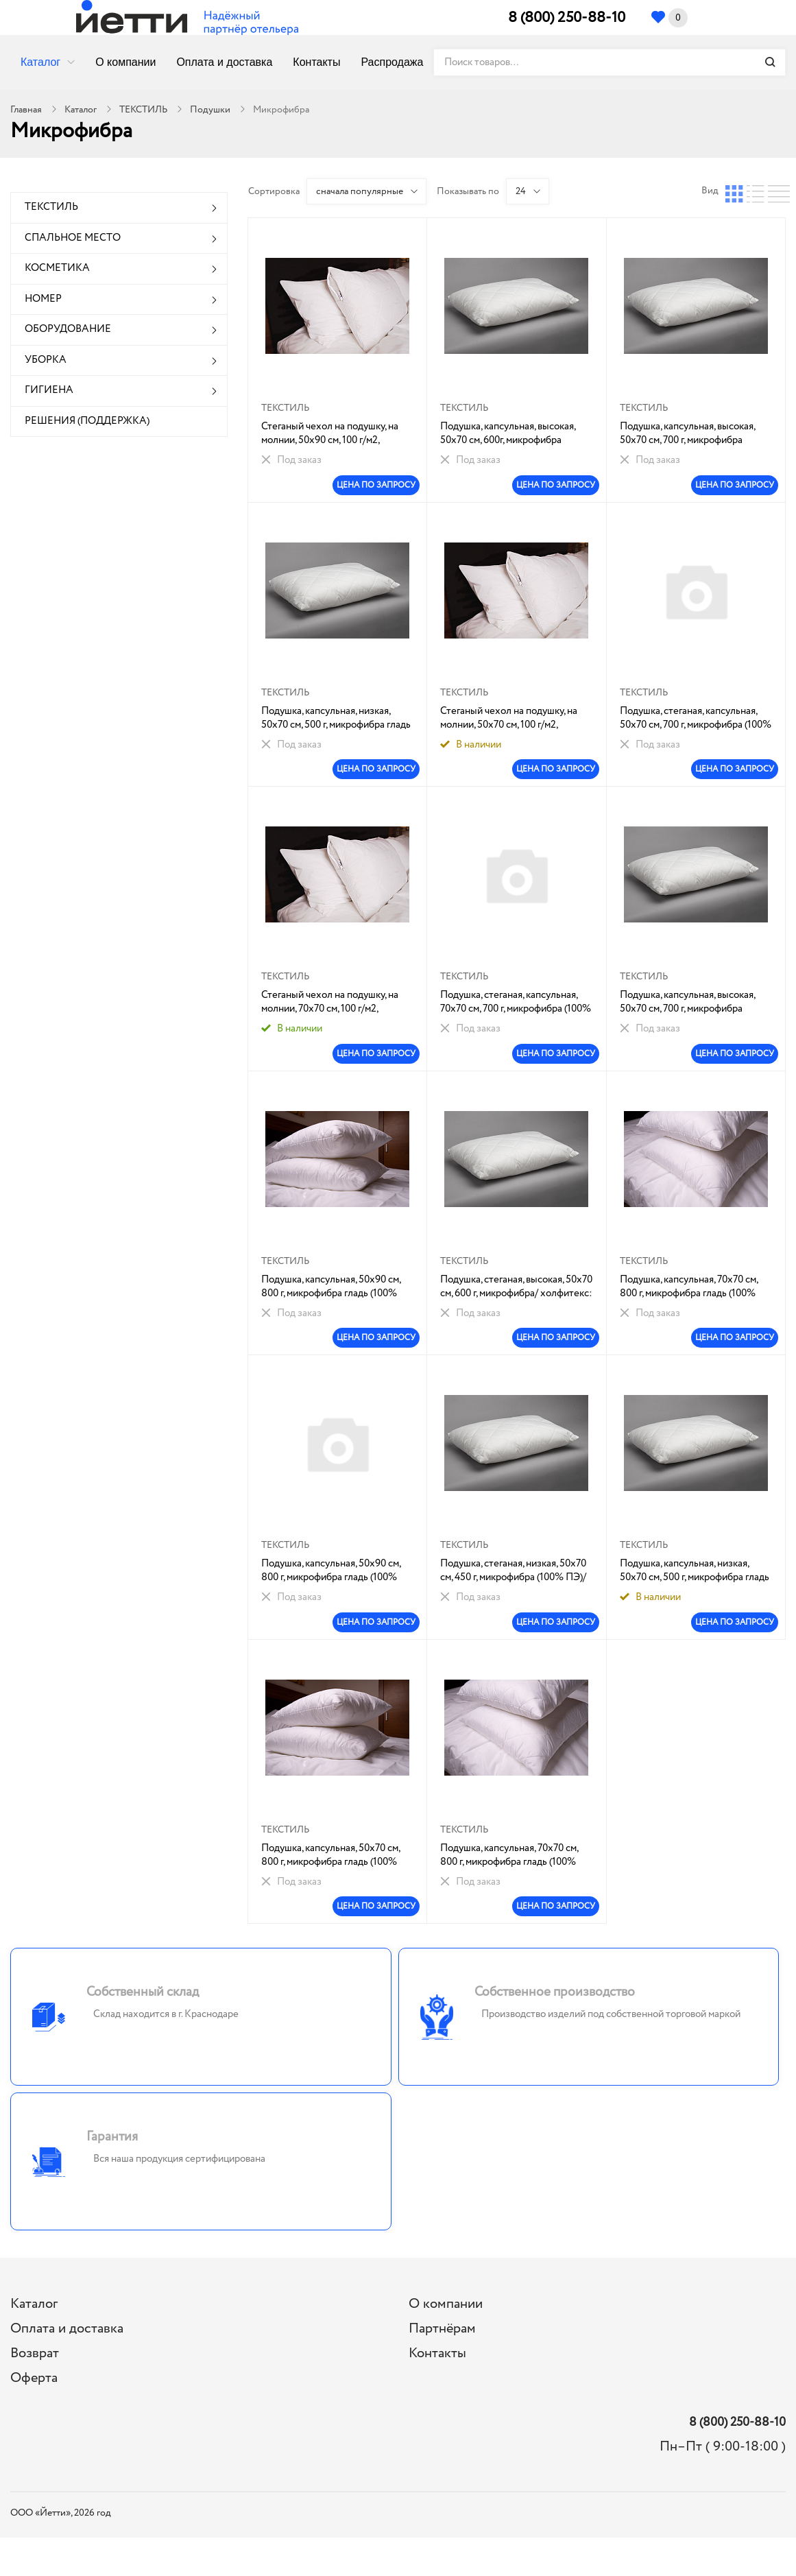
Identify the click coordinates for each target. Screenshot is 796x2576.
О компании (125, 62)
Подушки (210, 110)
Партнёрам (442, 2329)
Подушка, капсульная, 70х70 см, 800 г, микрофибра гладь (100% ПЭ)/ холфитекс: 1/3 (509, 1855)
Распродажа (392, 62)
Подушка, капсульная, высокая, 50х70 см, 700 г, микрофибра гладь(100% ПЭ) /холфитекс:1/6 (690, 433)
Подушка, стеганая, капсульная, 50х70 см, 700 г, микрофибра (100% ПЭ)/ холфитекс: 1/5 (695, 718)
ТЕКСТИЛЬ (143, 110)
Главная (26, 110)
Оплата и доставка (224, 62)
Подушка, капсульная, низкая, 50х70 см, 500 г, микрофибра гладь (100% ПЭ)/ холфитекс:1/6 (694, 1570)
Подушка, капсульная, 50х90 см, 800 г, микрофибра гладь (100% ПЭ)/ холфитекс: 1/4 (330, 1286)
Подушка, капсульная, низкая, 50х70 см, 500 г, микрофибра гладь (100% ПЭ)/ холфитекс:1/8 (336, 718)
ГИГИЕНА (49, 390)
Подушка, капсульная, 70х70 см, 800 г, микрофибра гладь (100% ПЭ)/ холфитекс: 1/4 (689, 1286)
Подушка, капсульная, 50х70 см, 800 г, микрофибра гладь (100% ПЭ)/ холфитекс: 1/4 (330, 1855)
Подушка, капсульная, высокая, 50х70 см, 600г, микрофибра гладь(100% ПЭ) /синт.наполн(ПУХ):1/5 (507, 433)
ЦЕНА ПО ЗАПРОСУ (376, 485)
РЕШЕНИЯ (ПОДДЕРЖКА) (87, 421)
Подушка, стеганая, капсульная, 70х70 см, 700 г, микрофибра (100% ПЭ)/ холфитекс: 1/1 (515, 1002)
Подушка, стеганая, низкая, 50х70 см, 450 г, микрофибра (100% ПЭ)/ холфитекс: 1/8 (513, 1570)
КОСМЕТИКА (57, 268)
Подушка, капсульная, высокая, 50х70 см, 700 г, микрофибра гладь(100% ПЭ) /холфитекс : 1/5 (692, 1002)
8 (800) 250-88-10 (566, 18)
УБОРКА (46, 360)
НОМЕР (43, 299)
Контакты (316, 62)
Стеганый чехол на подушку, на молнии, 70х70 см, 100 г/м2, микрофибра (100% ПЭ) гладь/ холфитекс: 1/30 (329, 1002)
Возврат (34, 2353)
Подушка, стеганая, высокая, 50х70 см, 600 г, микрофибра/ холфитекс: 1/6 (516, 1286)
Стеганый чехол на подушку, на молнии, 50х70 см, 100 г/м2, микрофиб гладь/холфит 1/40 (508, 718)
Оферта (34, 2378)
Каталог (40, 62)
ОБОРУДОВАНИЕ (68, 329)
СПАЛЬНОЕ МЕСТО (73, 238)
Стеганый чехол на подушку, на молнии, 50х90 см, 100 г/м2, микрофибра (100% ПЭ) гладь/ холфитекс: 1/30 (329, 433)
